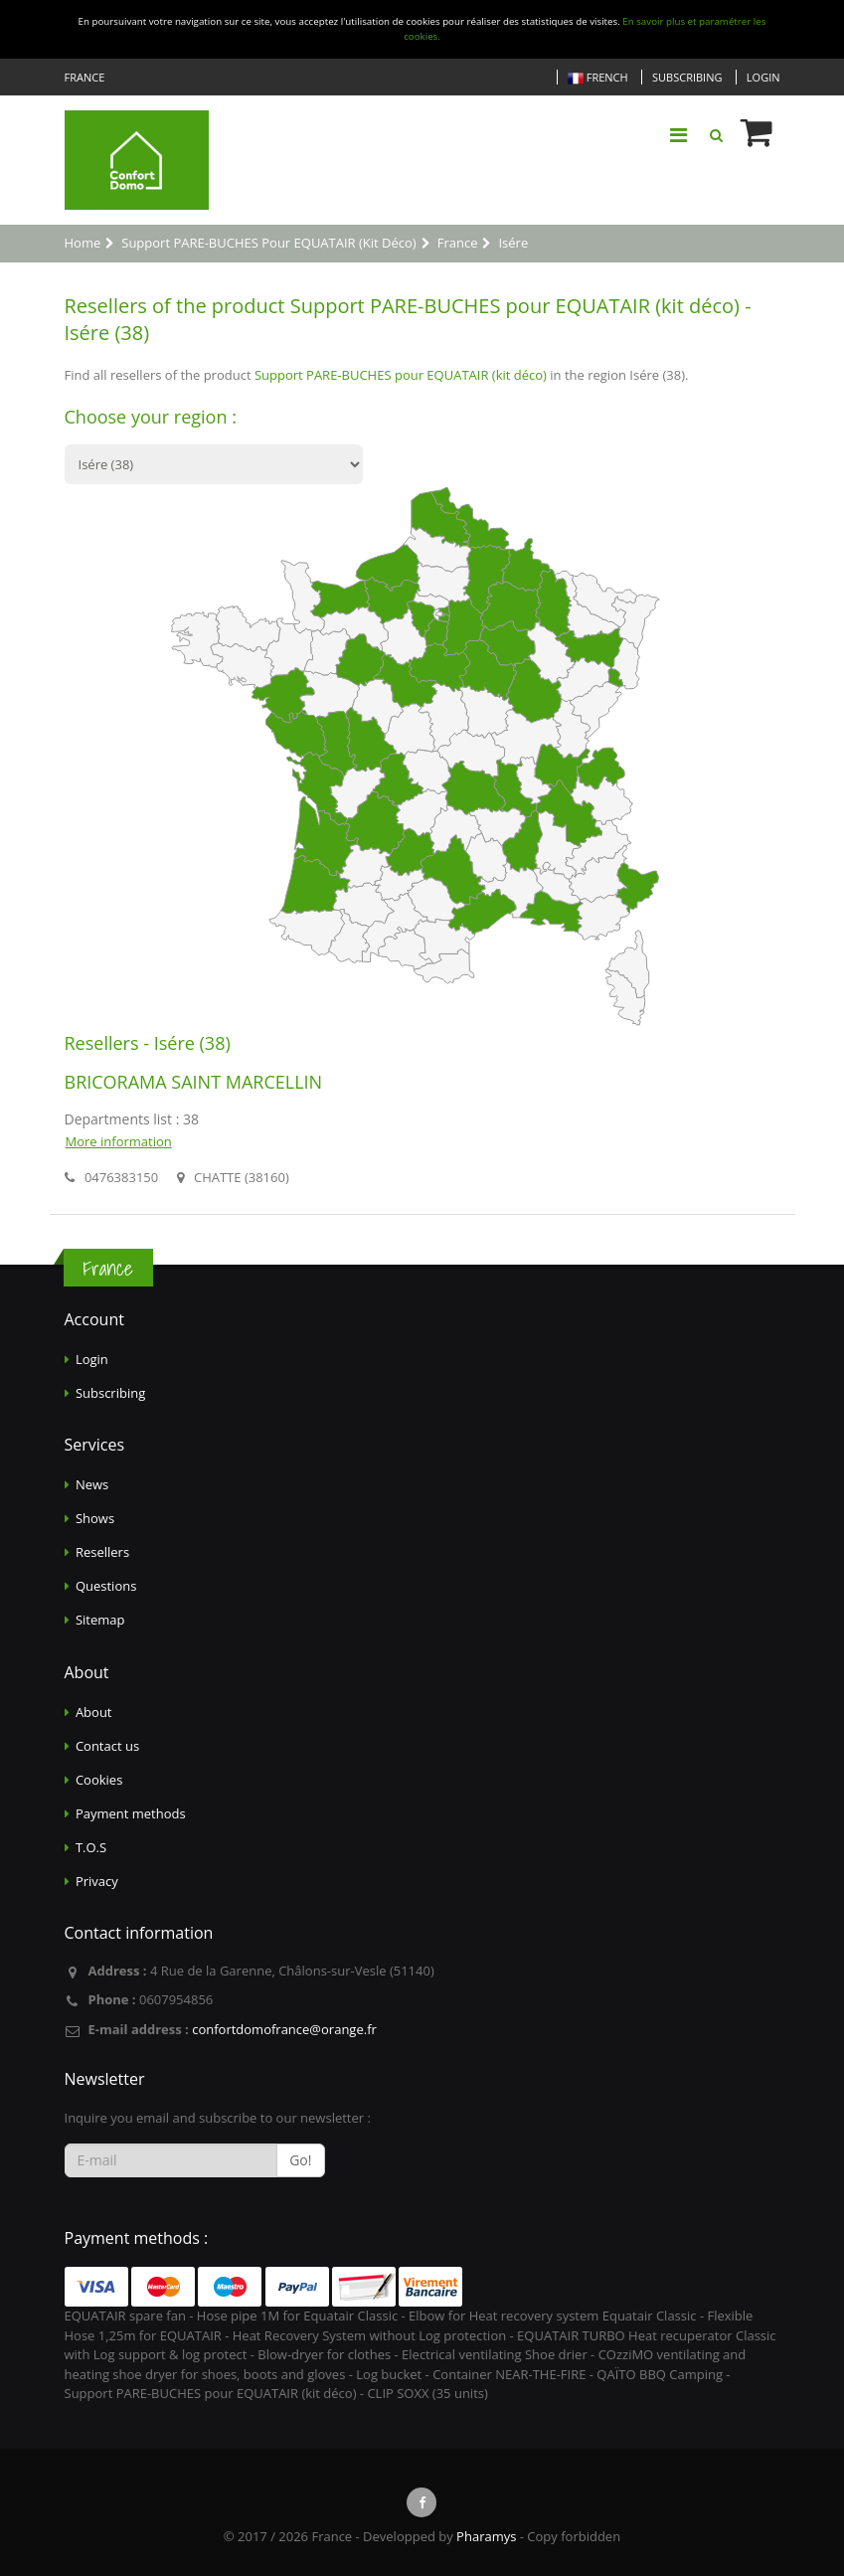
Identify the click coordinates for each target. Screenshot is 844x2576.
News (92, 1484)
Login (763, 77)
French (598, 78)
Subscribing (687, 77)
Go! (300, 2159)
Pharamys (486, 2536)
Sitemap (100, 1620)
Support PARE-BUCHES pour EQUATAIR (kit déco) (400, 375)
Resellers (102, 1552)
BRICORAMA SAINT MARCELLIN (194, 1082)
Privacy (97, 1881)
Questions (106, 1586)
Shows (95, 1518)
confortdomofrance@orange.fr (284, 2029)
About (94, 1712)
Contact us (107, 1746)
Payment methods (131, 1813)
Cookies (99, 1780)
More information (119, 1141)
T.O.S (91, 1847)
